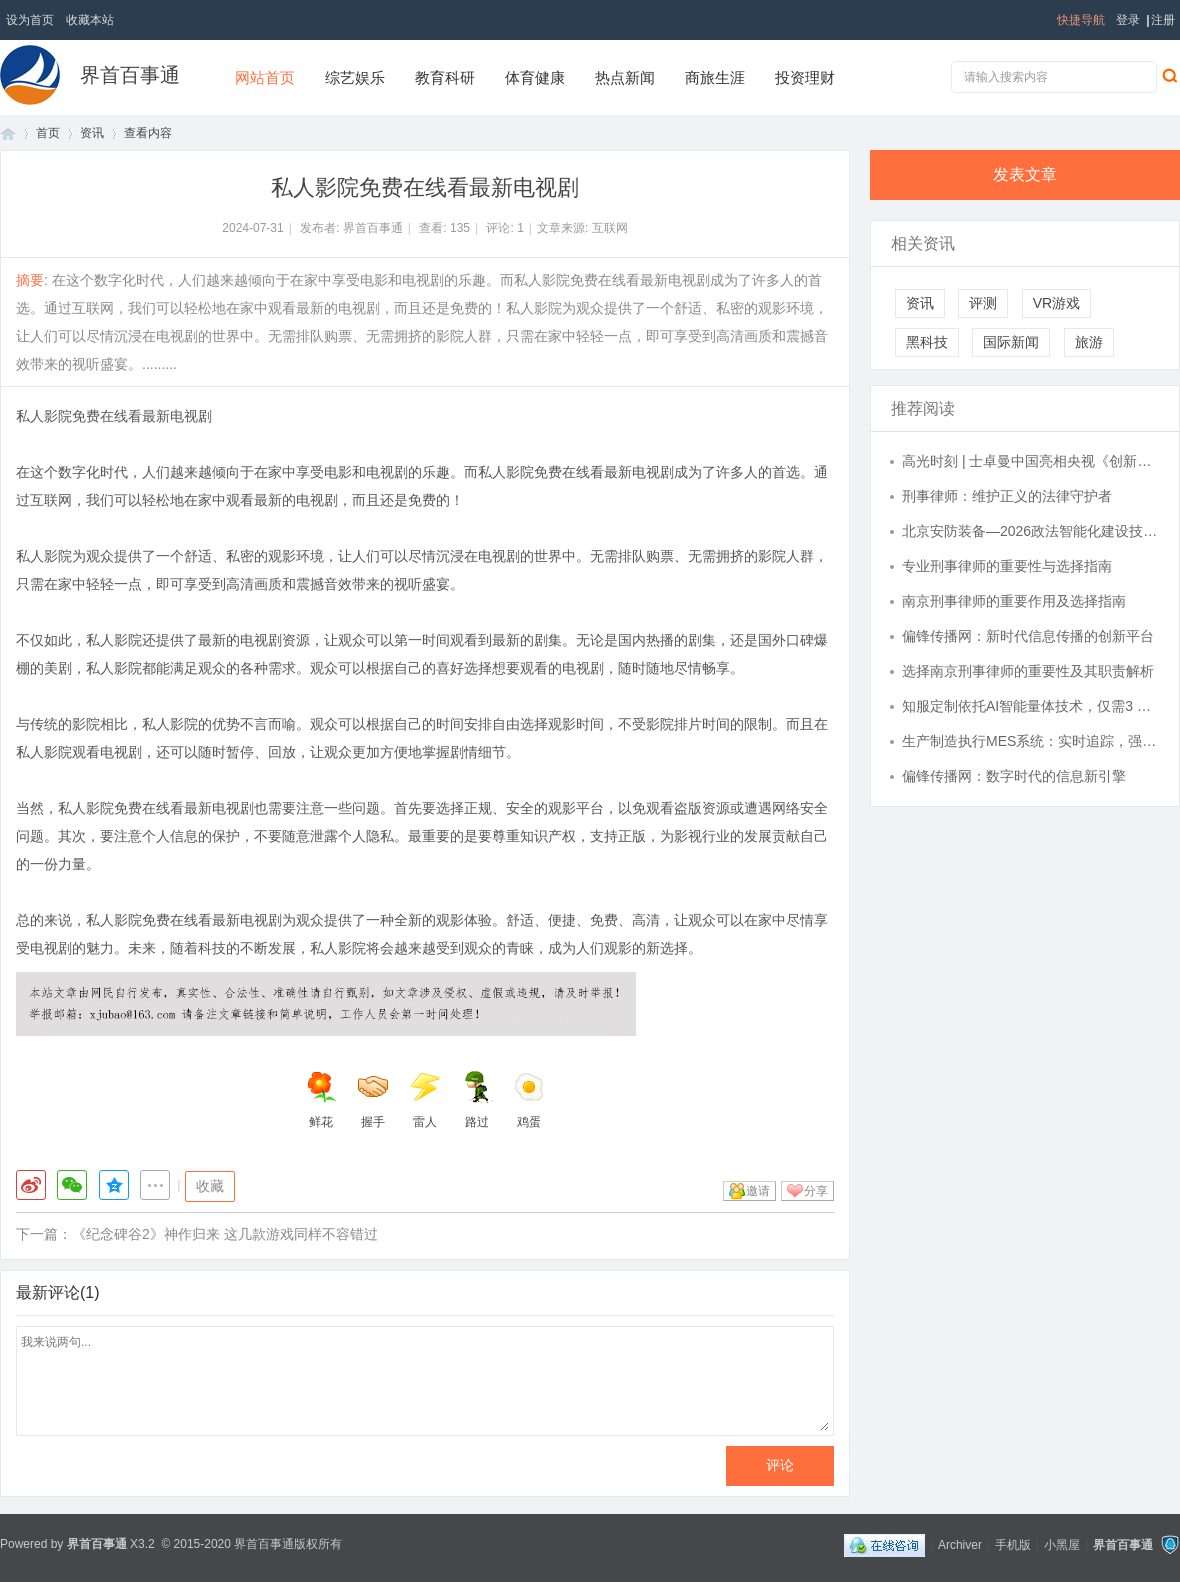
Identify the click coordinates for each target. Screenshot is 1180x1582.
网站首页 (265, 77)
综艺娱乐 (355, 77)
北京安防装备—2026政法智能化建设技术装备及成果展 (1031, 531)
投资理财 (805, 77)
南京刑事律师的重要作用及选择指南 (1014, 601)
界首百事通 (130, 75)
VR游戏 (1056, 303)
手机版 (1013, 1544)
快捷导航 (1081, 20)
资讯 (92, 133)
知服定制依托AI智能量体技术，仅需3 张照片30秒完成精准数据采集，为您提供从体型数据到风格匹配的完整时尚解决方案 (1031, 706)
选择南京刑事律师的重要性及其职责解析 (1028, 671)
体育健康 (535, 77)
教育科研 (445, 77)
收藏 (210, 1186)
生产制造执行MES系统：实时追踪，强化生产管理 (1031, 741)
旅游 (1089, 342)
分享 (816, 1191)
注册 (1163, 20)
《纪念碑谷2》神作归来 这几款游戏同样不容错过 (225, 1234)
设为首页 (30, 20)
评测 (983, 303)
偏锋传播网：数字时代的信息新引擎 (1014, 776)
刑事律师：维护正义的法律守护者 (1007, 496)
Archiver (960, 1544)
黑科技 (927, 342)
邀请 (758, 1191)
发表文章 (1025, 174)
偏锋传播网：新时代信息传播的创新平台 (1028, 636)
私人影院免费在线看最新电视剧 (114, 416)
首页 (8, 133)
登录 (1128, 20)
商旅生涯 (715, 77)
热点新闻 (625, 77)
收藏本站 (90, 20)
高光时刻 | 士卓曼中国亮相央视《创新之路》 (1031, 461)
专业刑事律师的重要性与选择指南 (1007, 566)
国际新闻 (1011, 342)
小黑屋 (1062, 1544)
